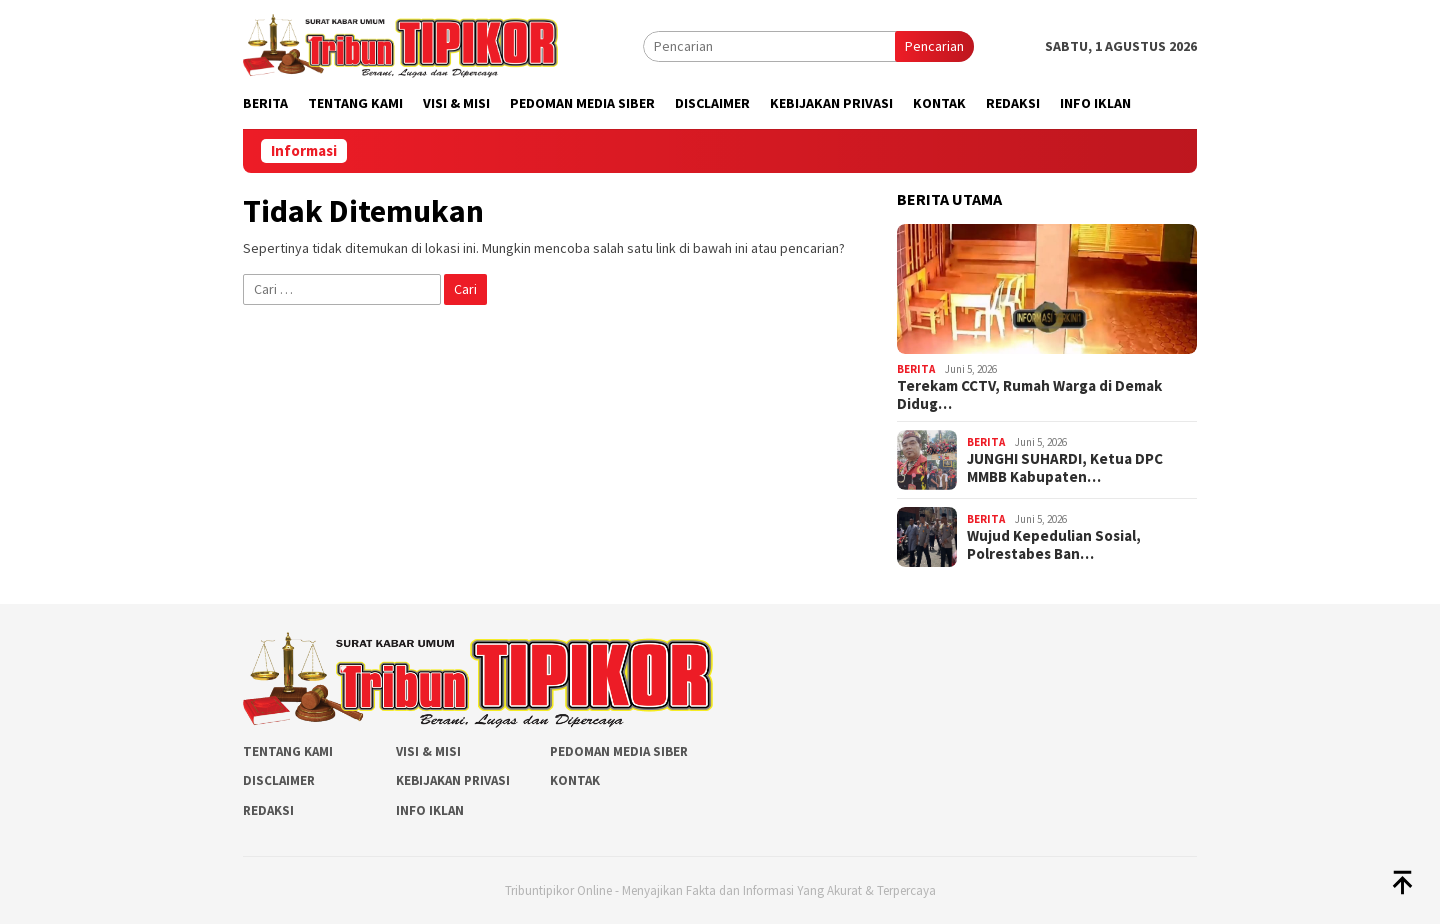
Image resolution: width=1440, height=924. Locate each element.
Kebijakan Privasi (453, 780)
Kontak (575, 780)
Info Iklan (430, 810)
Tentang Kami (288, 751)
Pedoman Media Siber (619, 751)
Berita (916, 369)
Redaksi (268, 810)
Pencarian (934, 46)
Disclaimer (279, 780)
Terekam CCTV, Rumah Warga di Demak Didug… (1029, 395)
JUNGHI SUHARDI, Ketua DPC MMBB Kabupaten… (1065, 468)
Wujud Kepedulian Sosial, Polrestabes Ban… (1054, 545)
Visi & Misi (428, 751)
